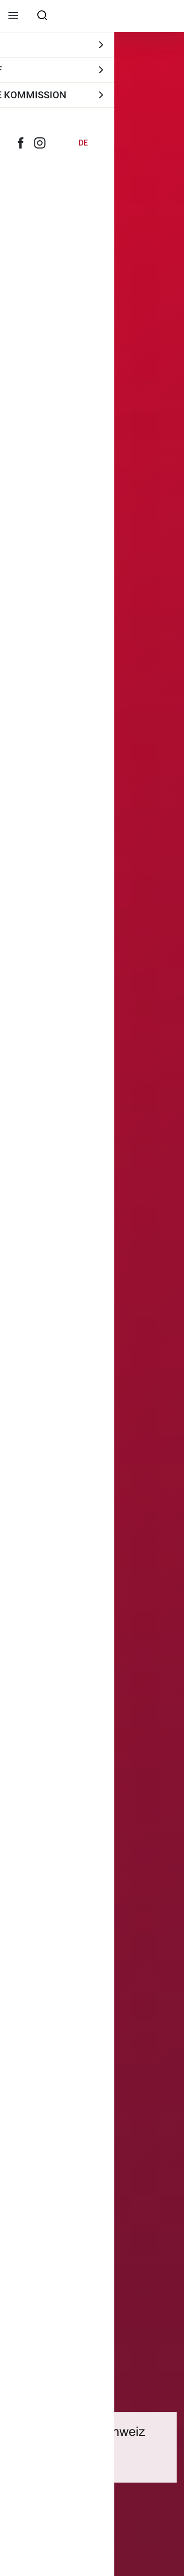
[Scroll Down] (92, 2564)
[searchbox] (42, 14)
